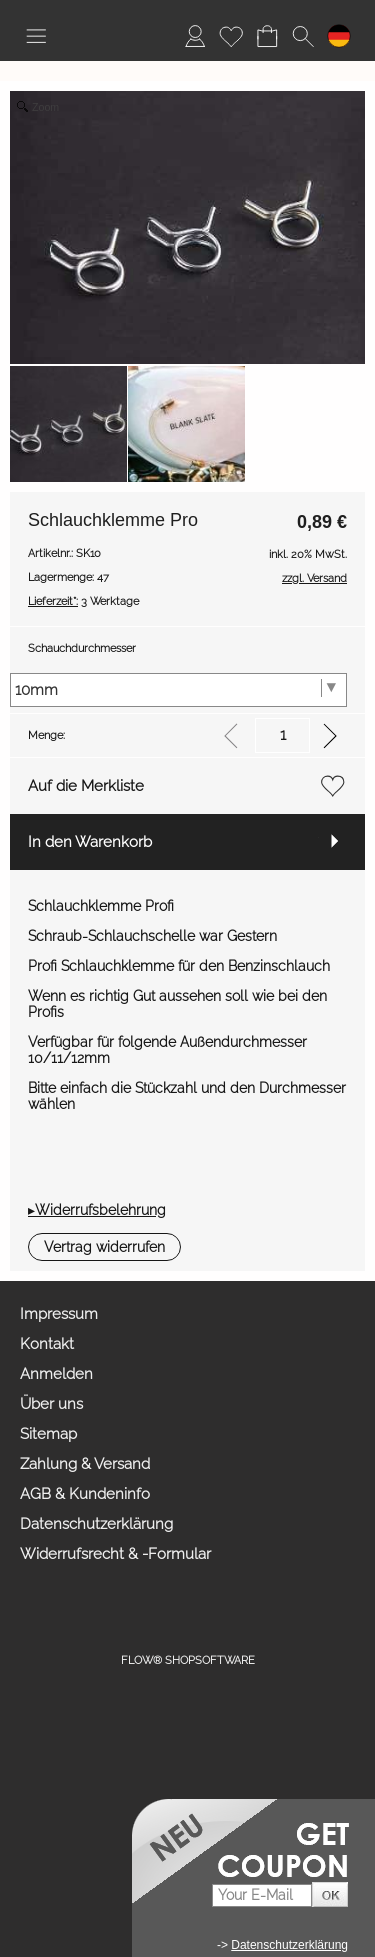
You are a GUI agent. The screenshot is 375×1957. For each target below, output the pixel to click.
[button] (36, 36)
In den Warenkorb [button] (90, 842)
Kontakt (47, 1344)
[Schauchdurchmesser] (178, 690)
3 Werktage (83, 601)
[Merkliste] (231, 36)
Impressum (59, 1314)
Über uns (51, 1404)
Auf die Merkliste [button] (86, 786)
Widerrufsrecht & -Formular (115, 1554)
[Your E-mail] (262, 1895)
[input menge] (282, 735)
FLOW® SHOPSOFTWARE (188, 1660)
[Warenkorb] (267, 36)
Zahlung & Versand (85, 1464)
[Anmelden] (195, 36)
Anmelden (56, 1374)
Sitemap (48, 1434)
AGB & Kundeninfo (85, 1494)
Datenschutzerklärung (96, 1524)
